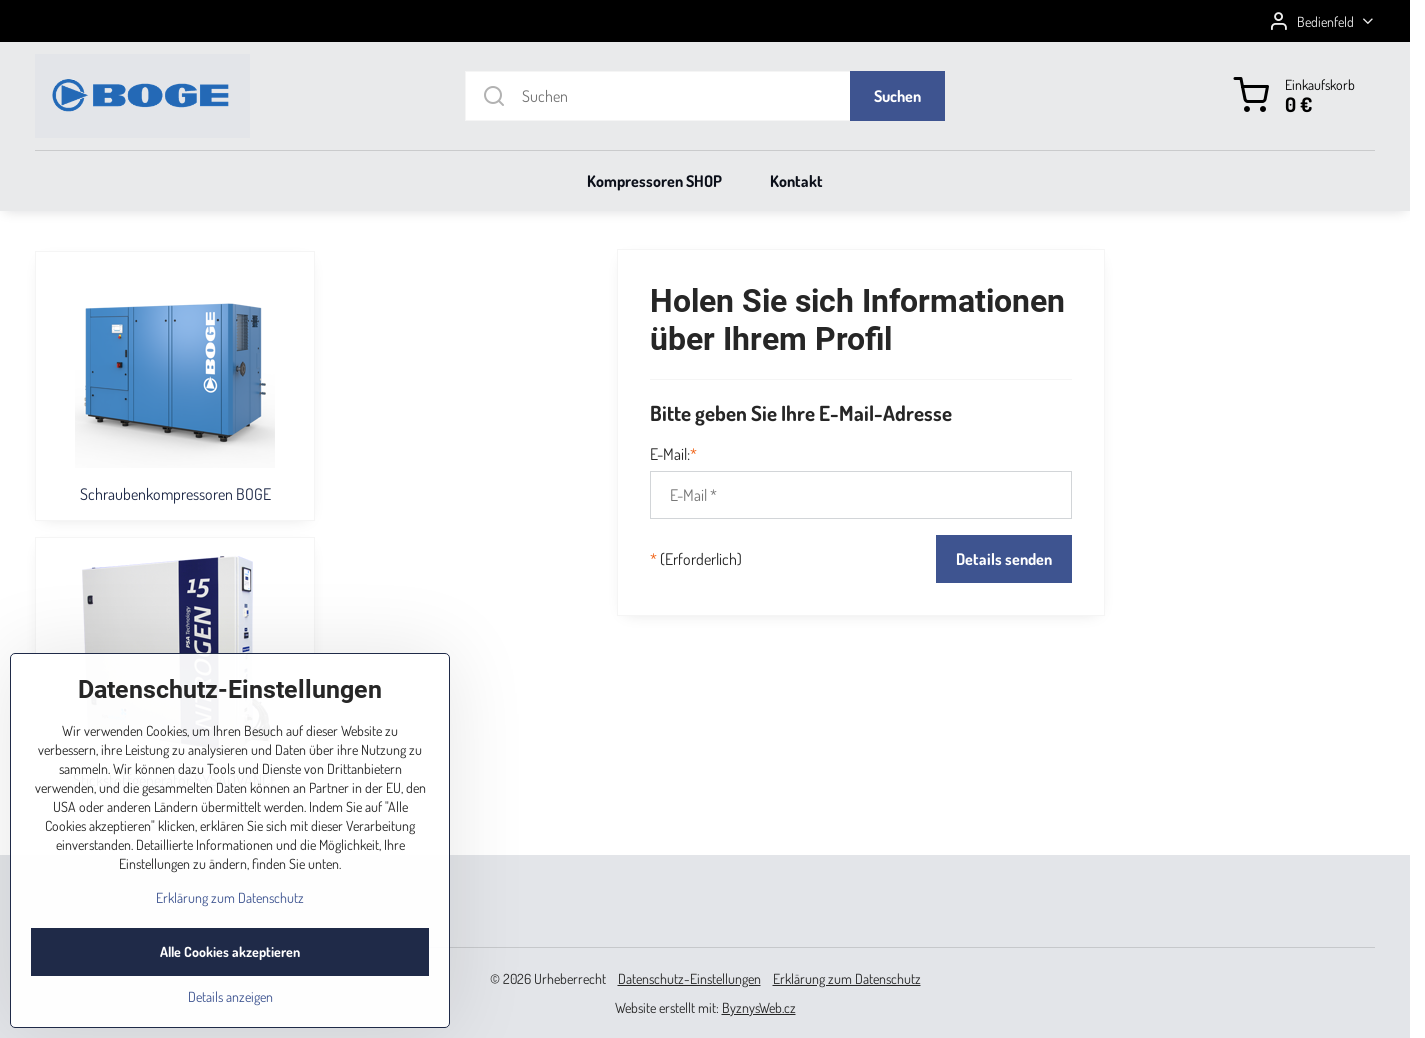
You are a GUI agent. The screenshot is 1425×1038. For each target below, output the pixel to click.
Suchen (897, 96)
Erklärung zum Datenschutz (847, 978)
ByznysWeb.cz (759, 1007)
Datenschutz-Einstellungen (689, 978)
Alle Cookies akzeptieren (230, 987)
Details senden (1004, 559)
